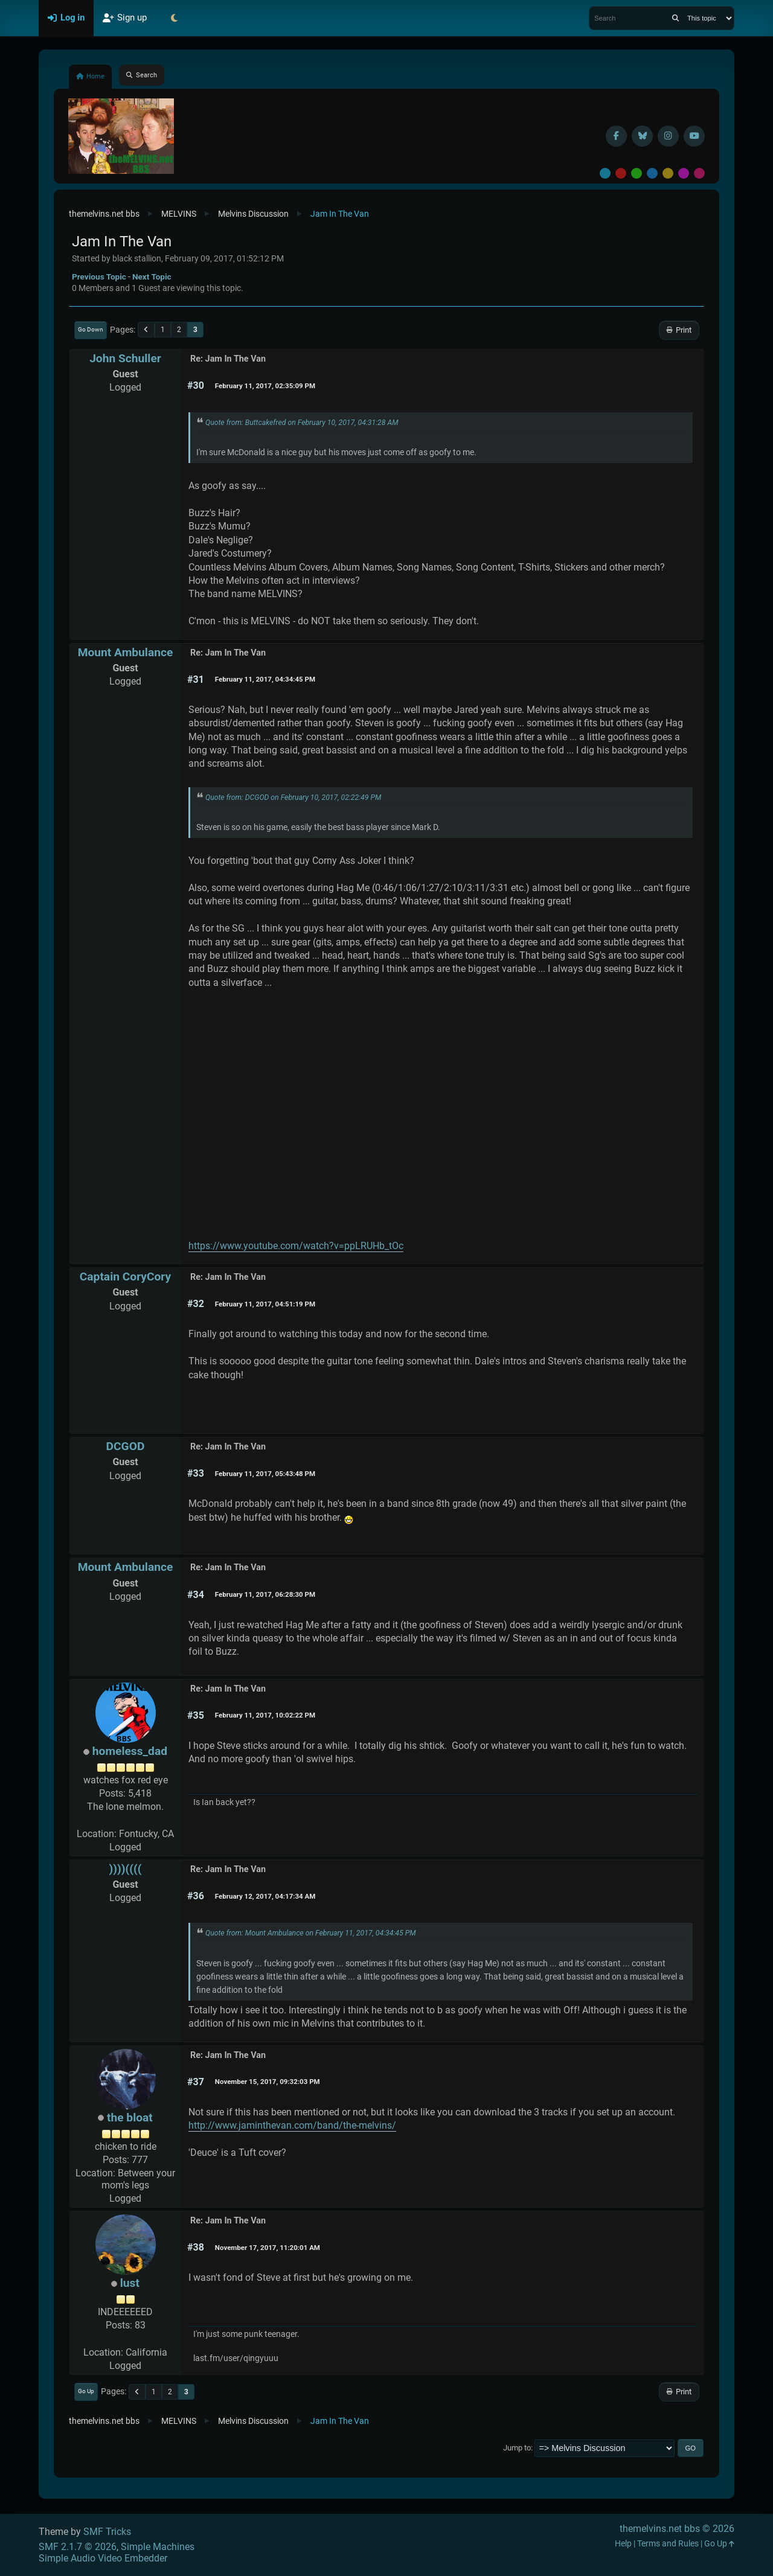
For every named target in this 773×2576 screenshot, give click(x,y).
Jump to (517, 2447)
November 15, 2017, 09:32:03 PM (267, 2081)
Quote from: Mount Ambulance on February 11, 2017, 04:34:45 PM (310, 1933)
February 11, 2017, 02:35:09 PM (265, 386)
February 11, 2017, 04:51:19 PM (265, 1304)
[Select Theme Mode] (174, 18)
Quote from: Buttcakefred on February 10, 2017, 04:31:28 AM (302, 422)
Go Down (90, 329)
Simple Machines (157, 2546)
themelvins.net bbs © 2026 (677, 2528)
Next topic (152, 276)
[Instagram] (668, 136)
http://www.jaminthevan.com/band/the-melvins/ (292, 2125)
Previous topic (99, 276)
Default (605, 173)
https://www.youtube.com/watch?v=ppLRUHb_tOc (295, 1245)
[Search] (675, 18)
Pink (699, 173)
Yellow (667, 173)
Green (636, 173)
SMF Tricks (107, 2531)
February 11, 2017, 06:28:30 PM (265, 1594)
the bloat (130, 2117)
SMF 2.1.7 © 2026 (78, 2546)
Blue (652, 173)
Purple (683, 173)
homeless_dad (129, 1751)
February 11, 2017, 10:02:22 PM (265, 1715)
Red (620, 173)
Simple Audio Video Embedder (103, 2558)
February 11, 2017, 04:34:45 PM (265, 679)
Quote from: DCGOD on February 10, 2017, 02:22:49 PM (293, 797)
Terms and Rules (668, 2544)
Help (623, 2544)
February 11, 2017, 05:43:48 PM (265, 1473)
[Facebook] (616, 136)
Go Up (86, 2391)
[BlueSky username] (642, 136)
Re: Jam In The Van (228, 359)
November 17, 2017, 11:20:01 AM (267, 2247)
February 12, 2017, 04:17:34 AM (265, 1896)
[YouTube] (694, 136)
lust (130, 2283)
